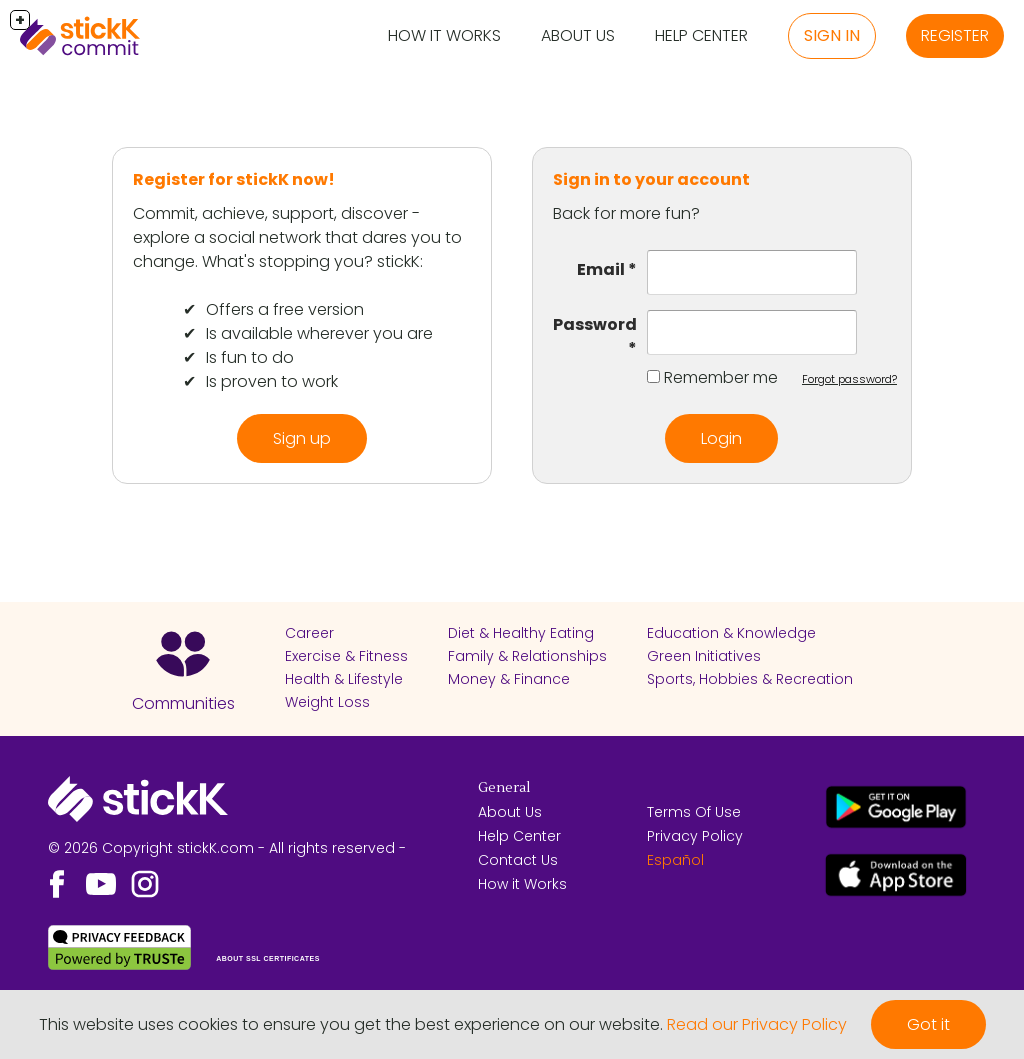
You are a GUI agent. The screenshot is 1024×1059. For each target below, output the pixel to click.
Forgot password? (849, 379)
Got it (928, 1024)
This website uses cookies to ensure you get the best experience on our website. (351, 1024)
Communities (183, 703)
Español (675, 860)
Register (955, 35)
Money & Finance (509, 679)
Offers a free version (285, 309)
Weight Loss (327, 702)
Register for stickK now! (234, 179)
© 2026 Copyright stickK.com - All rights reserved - (227, 848)
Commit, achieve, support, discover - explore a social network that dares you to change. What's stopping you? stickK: (297, 237)
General (504, 788)
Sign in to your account (651, 179)
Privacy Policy (695, 836)
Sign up (302, 438)
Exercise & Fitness (346, 656)
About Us (578, 35)
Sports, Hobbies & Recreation (750, 679)
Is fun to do (250, 357)
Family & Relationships (527, 656)
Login (721, 438)
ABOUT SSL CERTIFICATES (268, 958)
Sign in (832, 35)
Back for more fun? (626, 213)
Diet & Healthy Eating (521, 633)
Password (595, 324)
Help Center (701, 35)
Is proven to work (272, 381)
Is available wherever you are (319, 333)
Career (309, 633)
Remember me (721, 377)
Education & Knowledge (731, 633)
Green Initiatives (704, 656)
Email (601, 269)
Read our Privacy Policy (757, 1024)
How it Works (444, 35)
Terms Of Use (694, 812)
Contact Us (518, 860)
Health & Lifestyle (344, 679)
